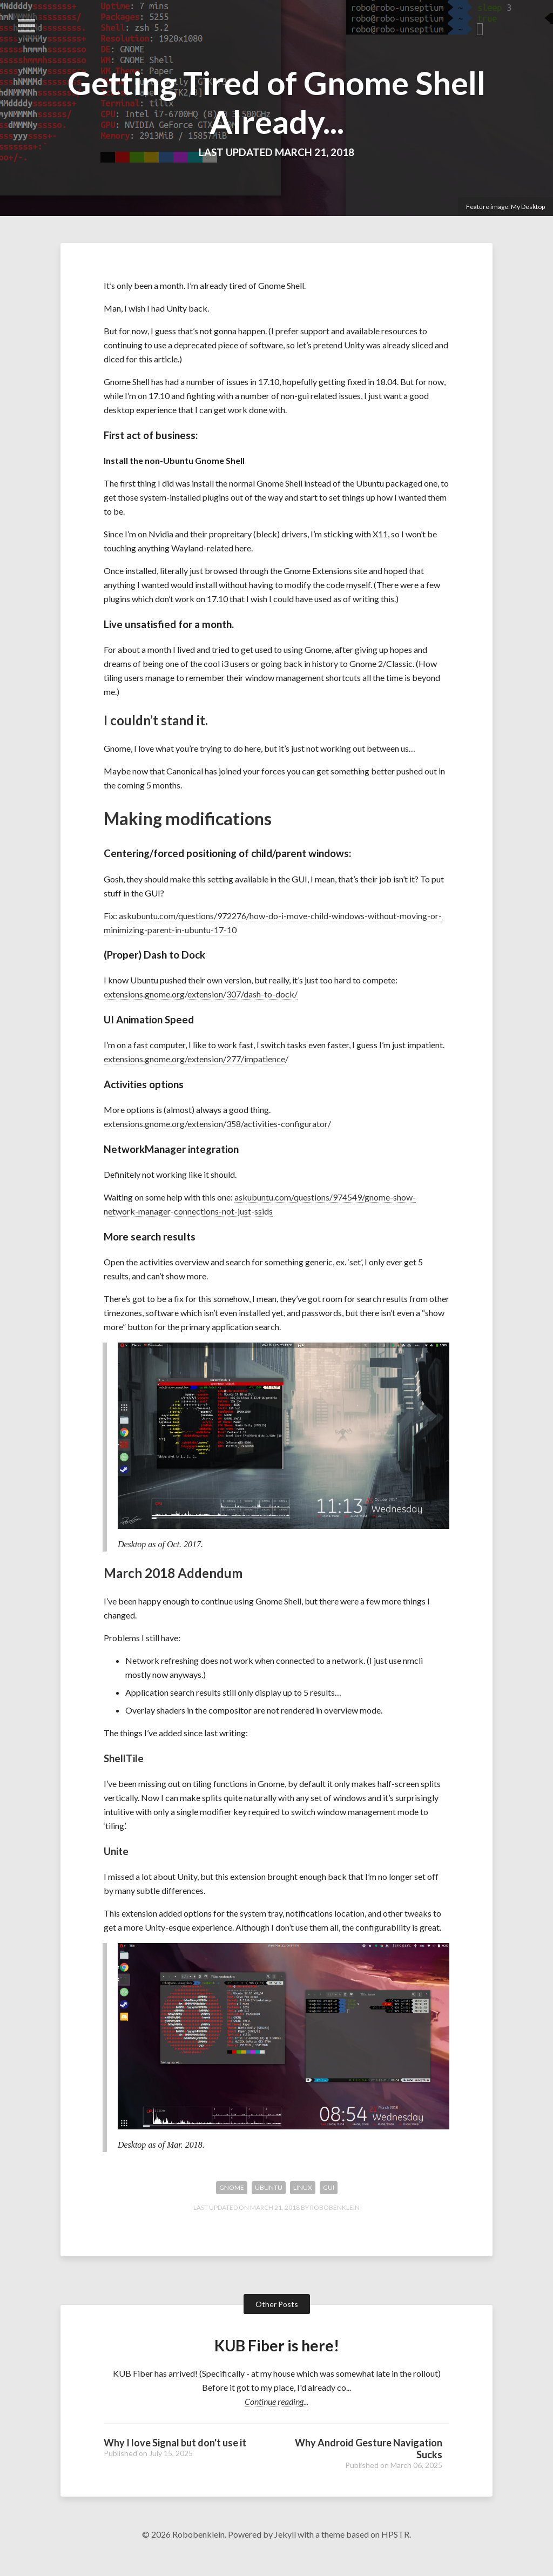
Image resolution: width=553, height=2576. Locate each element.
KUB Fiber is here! (276, 2363)
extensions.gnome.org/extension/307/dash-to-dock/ (201, 998)
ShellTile (124, 1769)
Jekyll (285, 2553)
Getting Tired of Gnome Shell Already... (276, 102)
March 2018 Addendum (173, 1584)
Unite (116, 1862)
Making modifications (188, 820)
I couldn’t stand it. (156, 720)
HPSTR (395, 2553)
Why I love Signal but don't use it (175, 2462)
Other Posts (276, 2323)
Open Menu (26, 26)
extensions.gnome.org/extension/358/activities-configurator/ (217, 1127)
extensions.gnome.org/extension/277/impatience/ (196, 1062)
